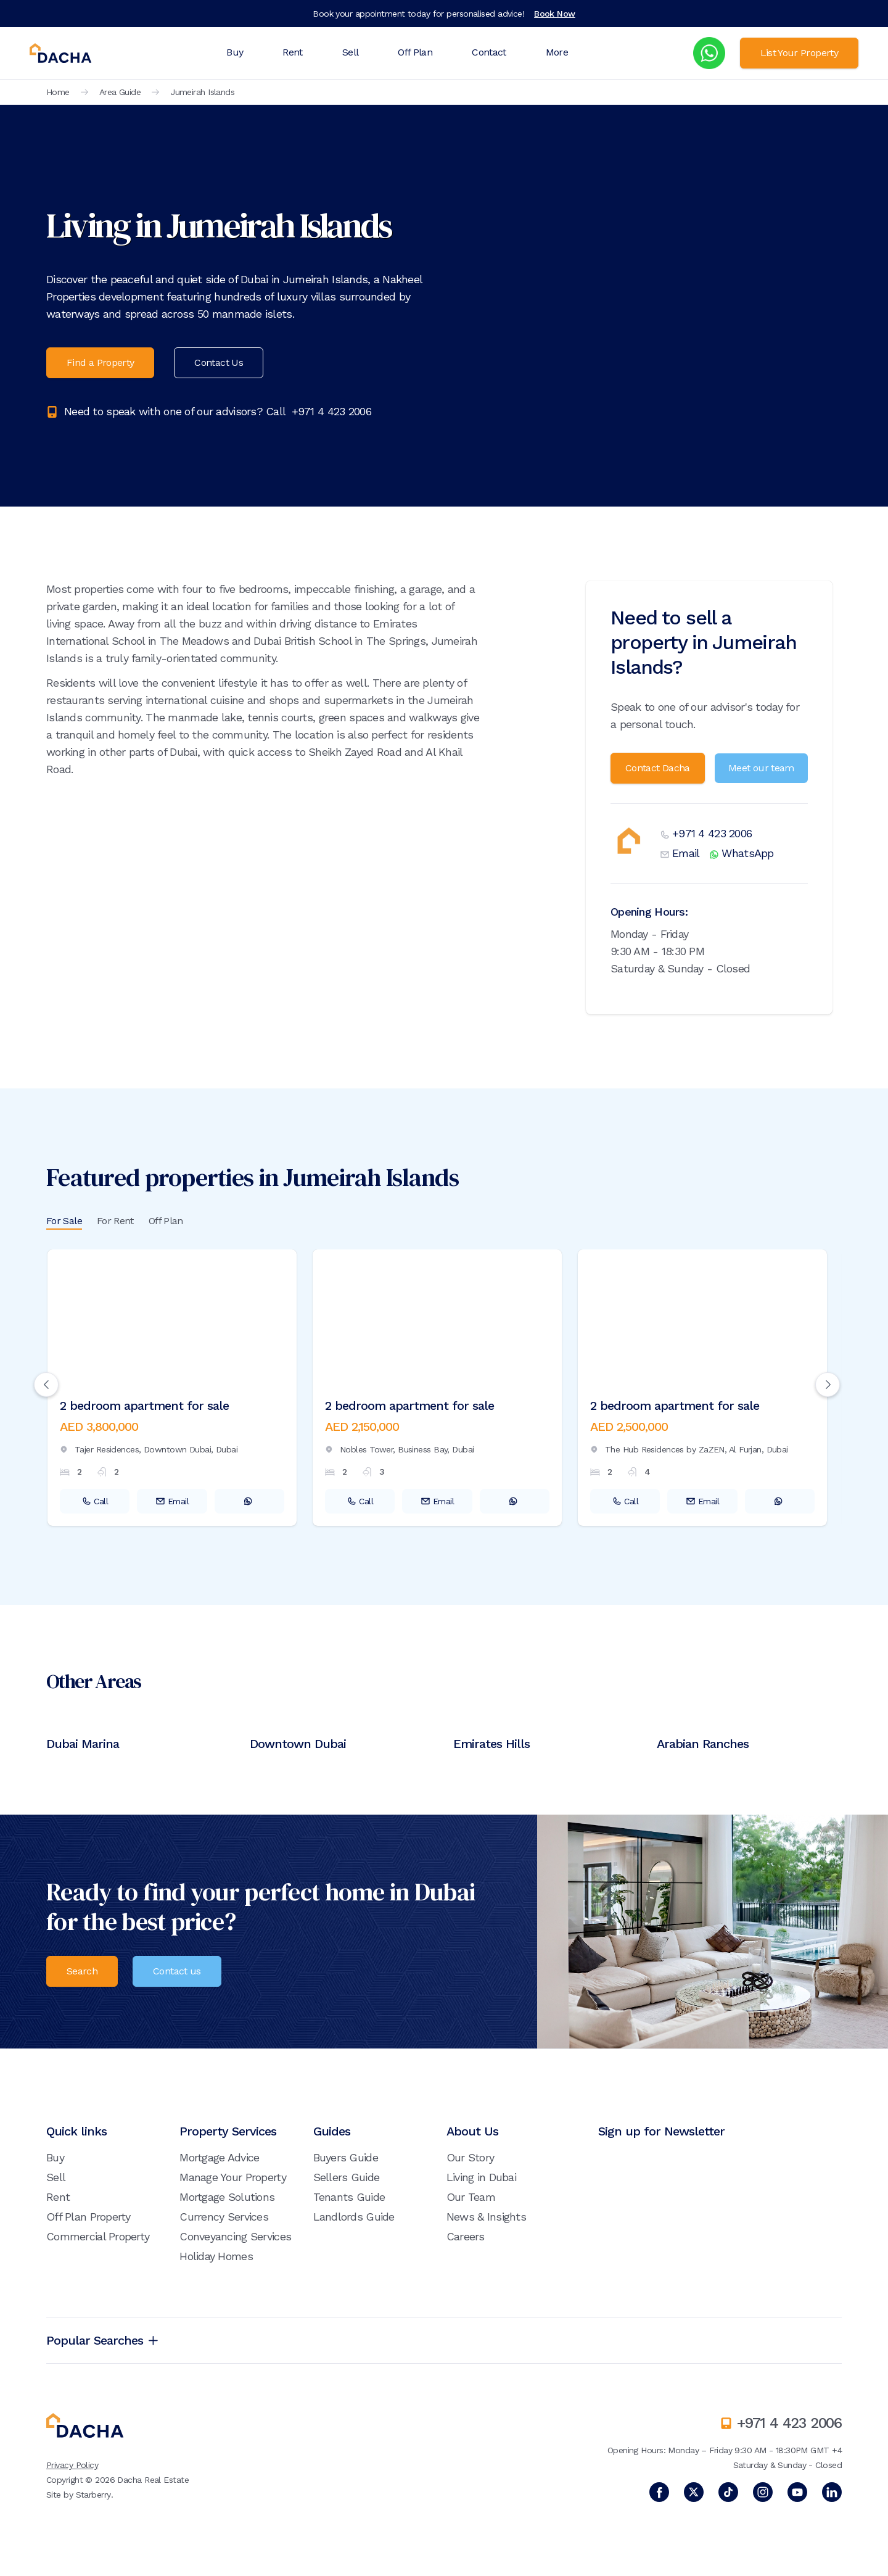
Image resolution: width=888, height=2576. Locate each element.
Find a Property (100, 362)
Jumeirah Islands (202, 92)
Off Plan (415, 52)
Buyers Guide (345, 2157)
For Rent (115, 1221)
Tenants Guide (349, 2196)
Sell (350, 52)
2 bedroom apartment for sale (144, 1405)
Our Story (470, 2157)
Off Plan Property (88, 2216)
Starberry (93, 2494)
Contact (489, 52)
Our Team (470, 2196)
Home (58, 92)
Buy (234, 52)
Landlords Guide (354, 2216)
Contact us (177, 1971)
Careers (465, 2236)
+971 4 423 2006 (331, 411)
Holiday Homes (216, 2256)
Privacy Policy (72, 2465)
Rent (292, 52)
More (557, 52)
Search (82, 1971)
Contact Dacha (657, 768)
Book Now (554, 14)
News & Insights (486, 2216)
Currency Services (223, 2216)
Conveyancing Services (235, 2236)
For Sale (64, 1221)
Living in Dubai (481, 2177)
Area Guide (120, 92)
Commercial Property (97, 2236)
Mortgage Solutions (226, 2196)
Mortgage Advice (219, 2157)
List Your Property (799, 53)
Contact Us (218, 362)
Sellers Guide (346, 2177)
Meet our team (761, 768)
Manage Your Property (232, 2177)
